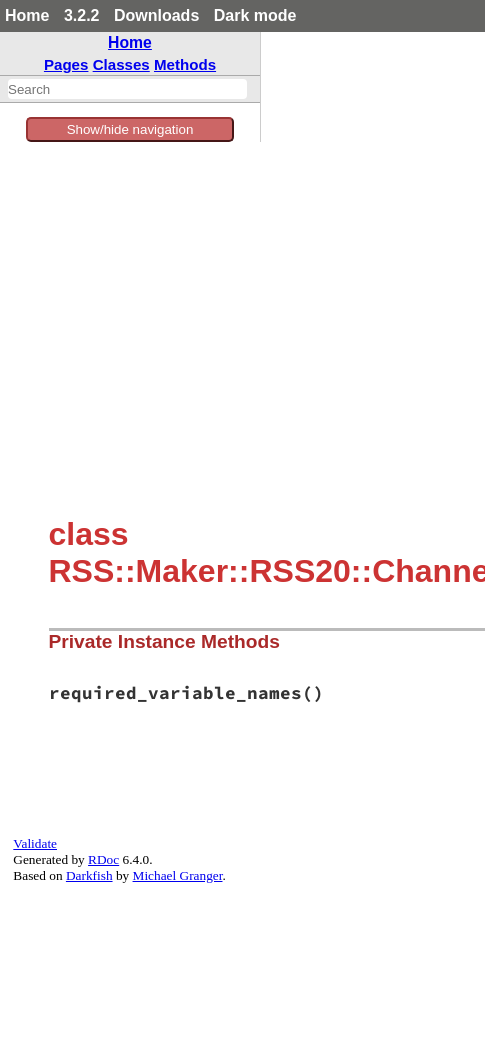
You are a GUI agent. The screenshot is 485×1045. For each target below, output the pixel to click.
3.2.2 (82, 15)
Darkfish (89, 875)
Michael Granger (178, 875)
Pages (66, 64)
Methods (185, 64)
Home (27, 15)
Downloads (156, 15)
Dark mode (255, 15)
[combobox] (127, 89)
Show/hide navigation (130, 129)
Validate (35, 843)
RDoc (103, 859)
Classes (121, 64)
